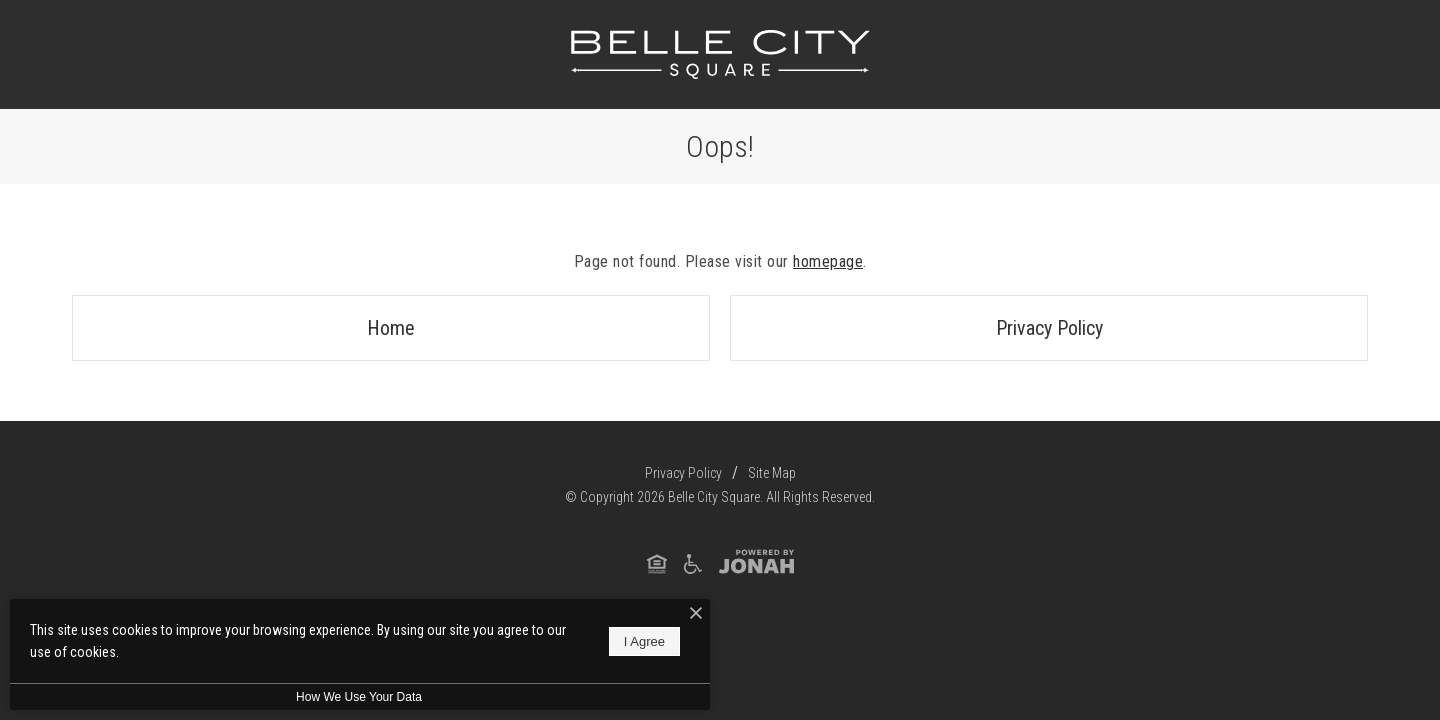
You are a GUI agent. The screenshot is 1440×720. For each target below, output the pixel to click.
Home (391, 328)
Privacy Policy (1049, 328)
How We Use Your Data (359, 697)
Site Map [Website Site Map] (772, 473)
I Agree (644, 641)
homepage (828, 261)
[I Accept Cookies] (696, 614)
